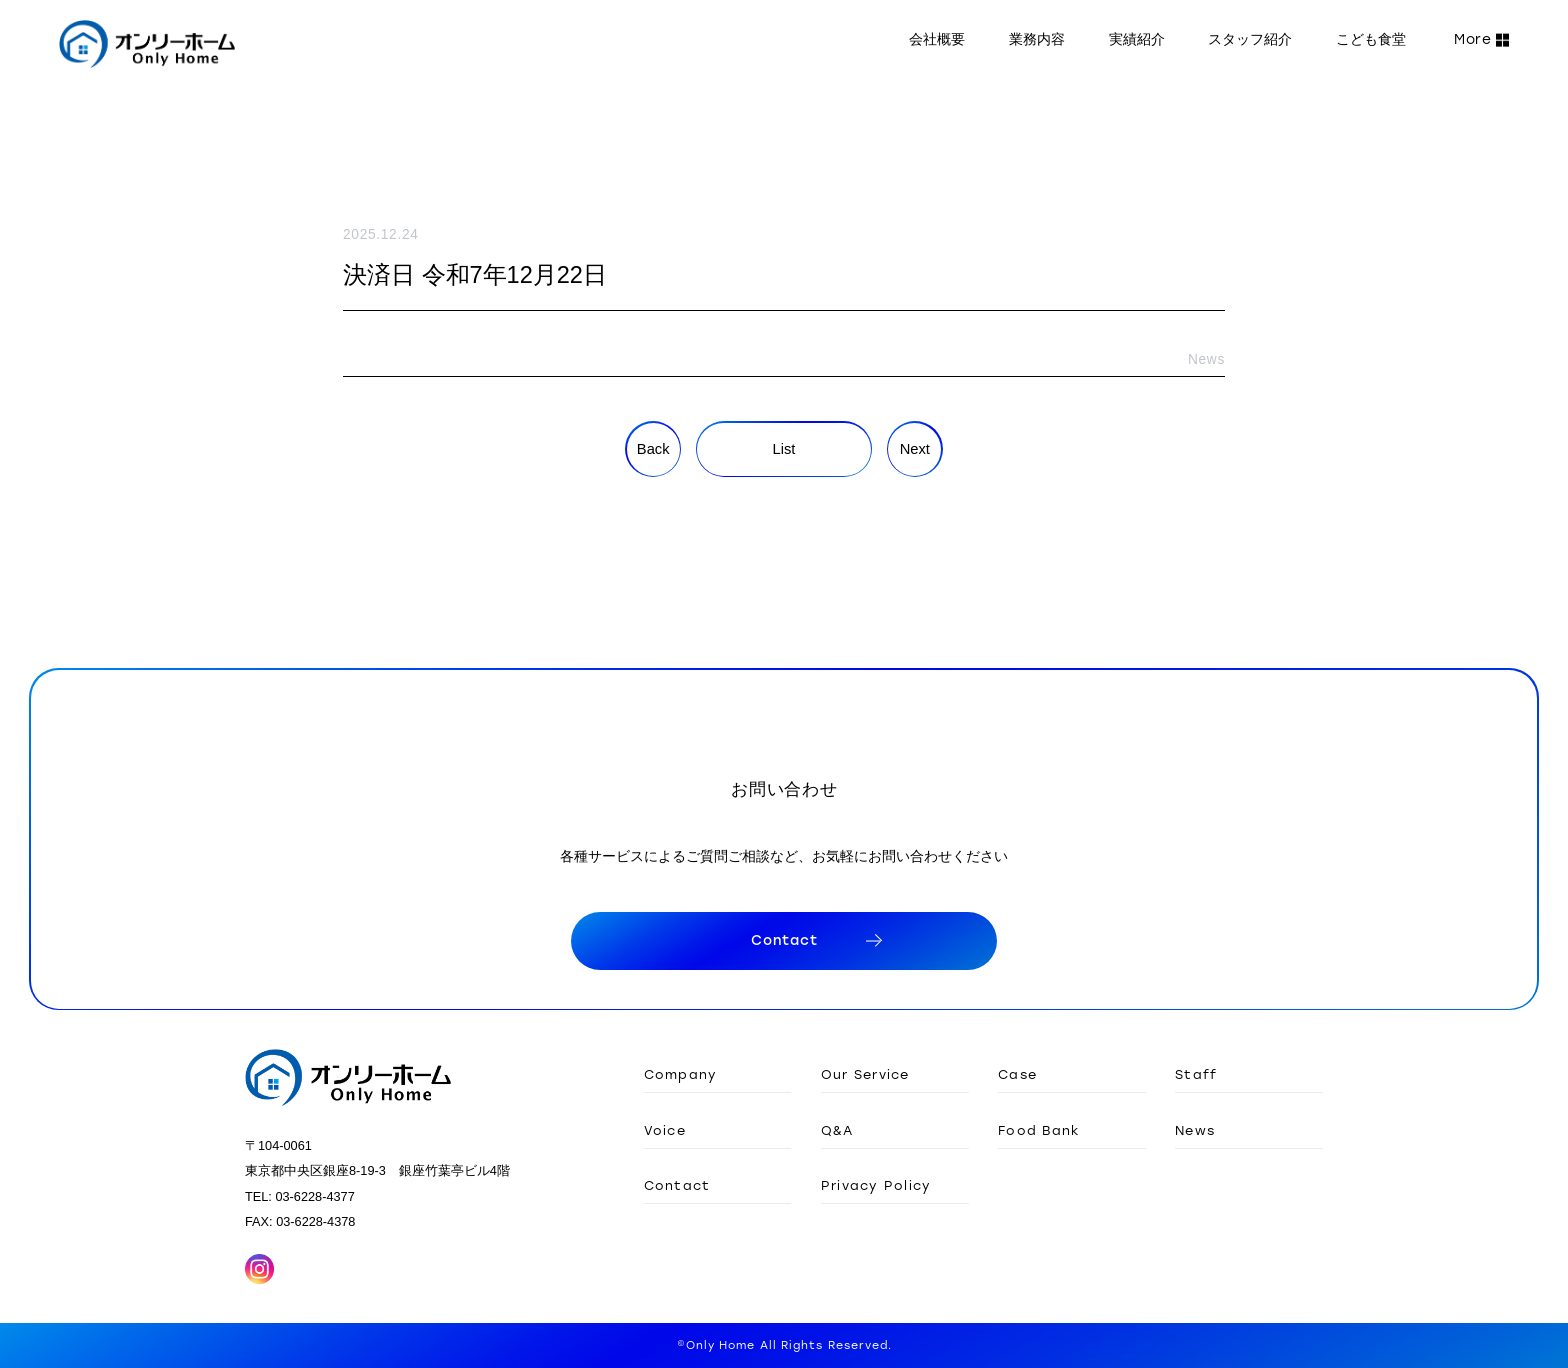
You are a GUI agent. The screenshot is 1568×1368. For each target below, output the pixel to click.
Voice (665, 1130)
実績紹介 (1137, 39)
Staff (1196, 1074)
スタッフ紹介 (1250, 39)
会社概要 (937, 39)
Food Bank (1039, 1130)
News (1195, 1130)
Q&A (837, 1130)
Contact (677, 1185)
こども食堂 (1371, 39)
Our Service (865, 1074)
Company (681, 1074)
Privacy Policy (876, 1185)
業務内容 (1037, 39)
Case (1017, 1074)
